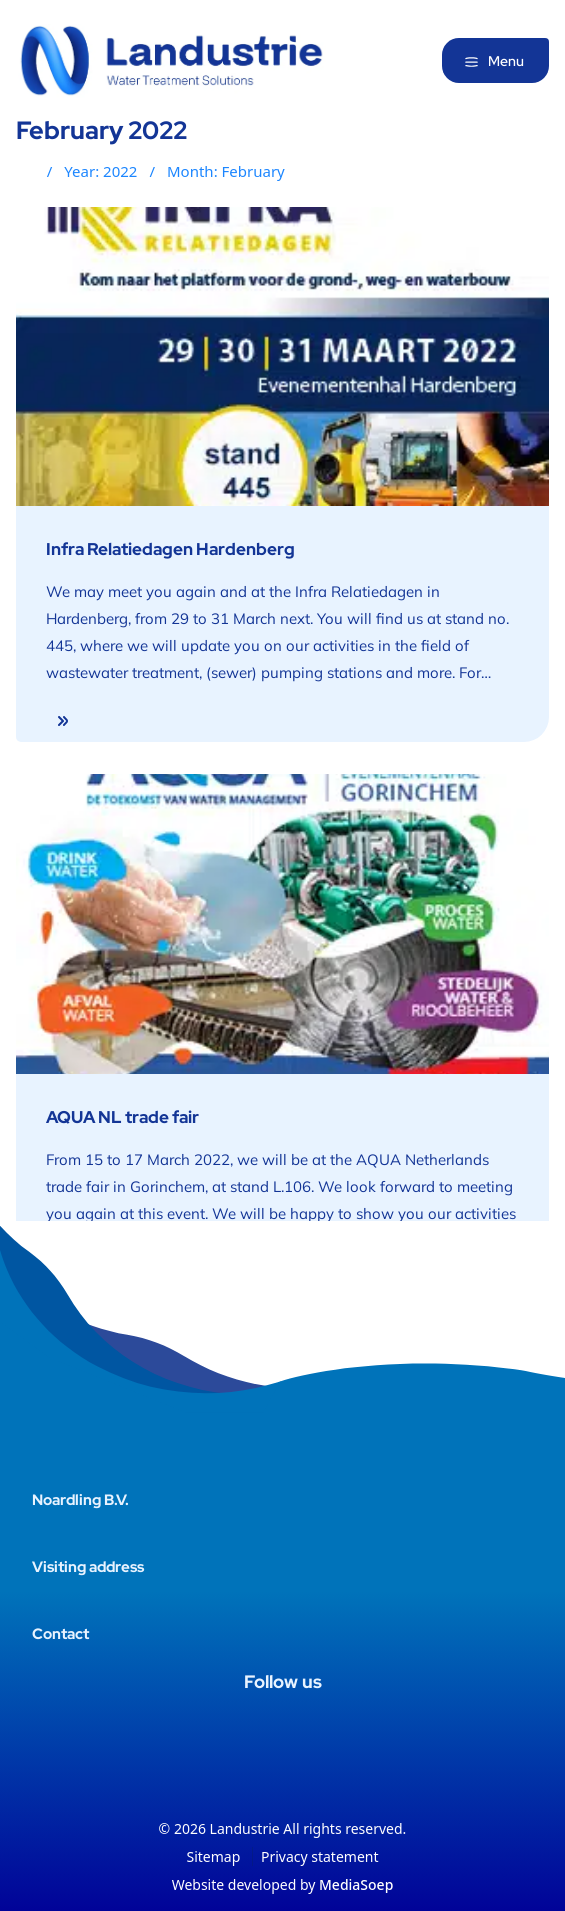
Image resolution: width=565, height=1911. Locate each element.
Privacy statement (320, 1856)
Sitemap (213, 1856)
